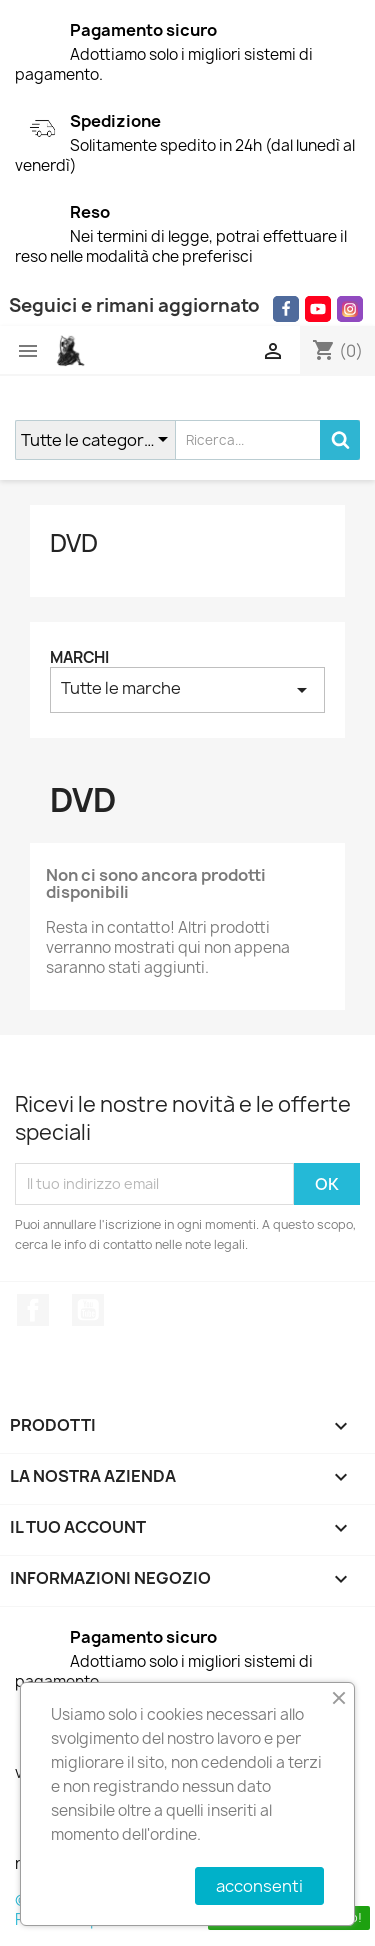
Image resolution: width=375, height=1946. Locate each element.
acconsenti (259, 1886)
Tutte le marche (187, 689)
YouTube (88, 1310)
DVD (74, 543)
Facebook (33, 1310)
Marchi (79, 657)
